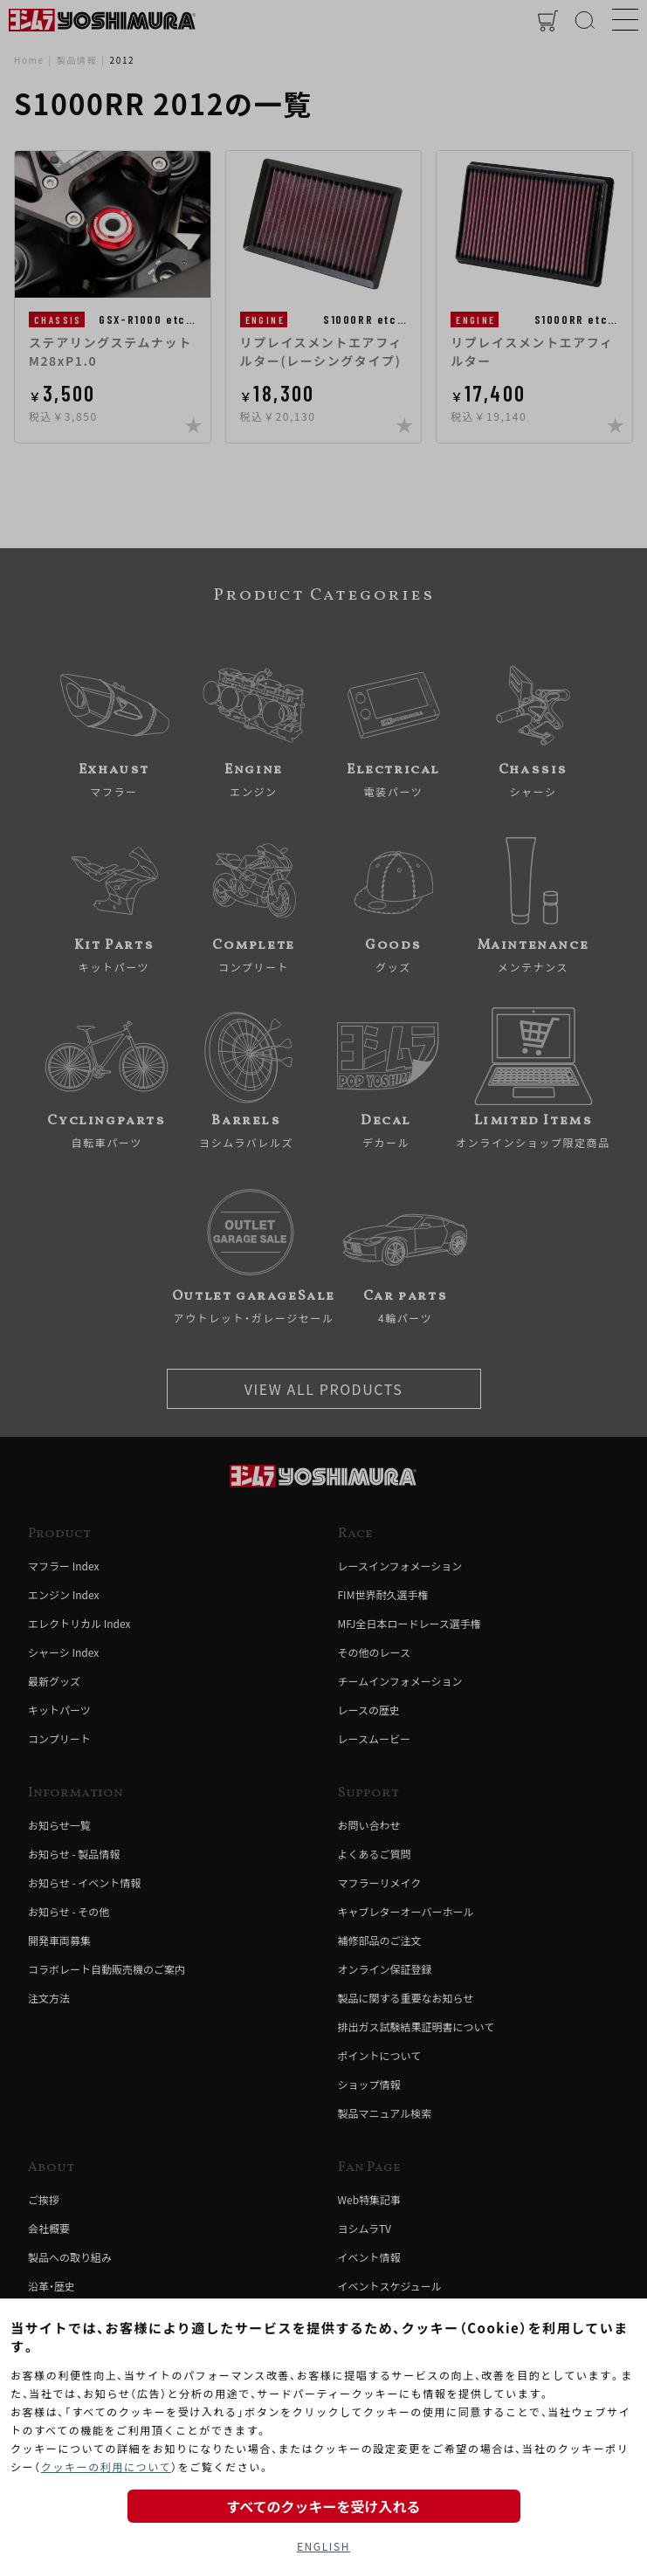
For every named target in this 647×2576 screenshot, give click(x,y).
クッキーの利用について (106, 2466)
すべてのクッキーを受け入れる (323, 2506)
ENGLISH (323, 2545)
